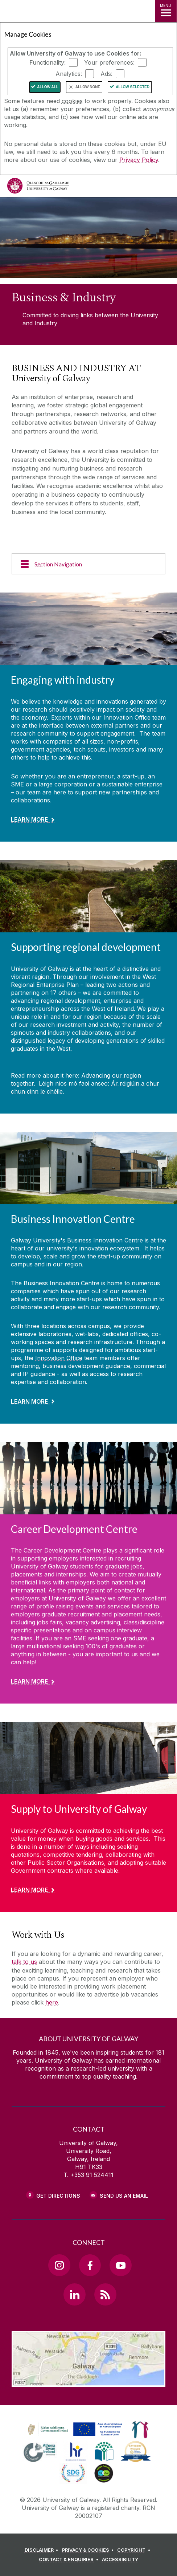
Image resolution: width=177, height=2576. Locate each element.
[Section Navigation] (88, 564)
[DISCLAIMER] (43, 2550)
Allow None (87, 87)
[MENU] (166, 11)
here (51, 2002)
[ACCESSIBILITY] (120, 2559)
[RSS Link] (105, 2294)
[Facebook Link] (90, 2265)
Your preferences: (109, 62)
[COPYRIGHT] (134, 2550)
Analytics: (68, 73)
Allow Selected (132, 87)
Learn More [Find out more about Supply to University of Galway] (29, 1889)
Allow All (47, 87)
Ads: (106, 73)
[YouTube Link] (120, 2265)
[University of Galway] (38, 187)
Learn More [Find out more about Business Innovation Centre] (29, 1401)
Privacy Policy (138, 159)
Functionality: (47, 62)
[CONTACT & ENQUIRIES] (69, 2559)
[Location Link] (88, 2381)
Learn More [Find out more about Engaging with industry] (29, 819)
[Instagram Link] (59, 2265)
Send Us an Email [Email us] (124, 2196)
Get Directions (58, 2196)
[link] (74, 2430)
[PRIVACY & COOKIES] (89, 2550)
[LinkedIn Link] (74, 2294)
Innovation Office (58, 1358)
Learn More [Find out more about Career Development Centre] (29, 1681)
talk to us (24, 1961)
